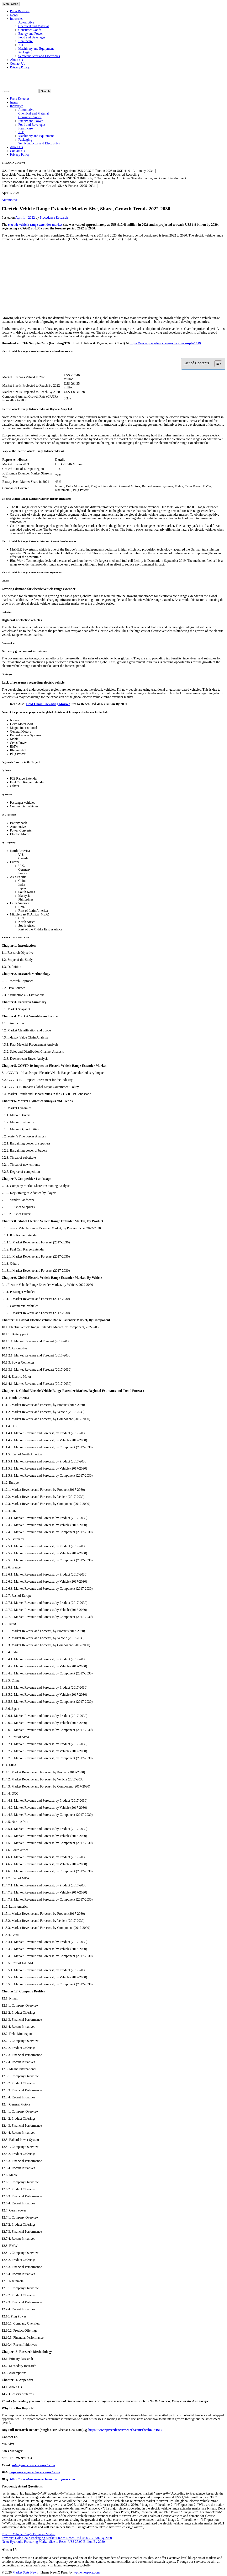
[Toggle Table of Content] (216, 363)
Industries (16, 18)
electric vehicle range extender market (35, 224)
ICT (21, 45)
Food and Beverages (32, 37)
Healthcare (25, 41)
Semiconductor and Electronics (39, 56)
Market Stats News (25, 2572)
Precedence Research (54, 217)
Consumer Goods (30, 30)
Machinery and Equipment (36, 48)
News (13, 15)
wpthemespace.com (87, 2572)
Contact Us (17, 63)
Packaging (25, 52)
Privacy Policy (20, 67)
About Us (16, 60)
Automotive (26, 22)
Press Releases (20, 11)
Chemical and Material (33, 26)
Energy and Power (30, 33)
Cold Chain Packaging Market (48, 704)
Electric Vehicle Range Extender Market (28, 2534)
